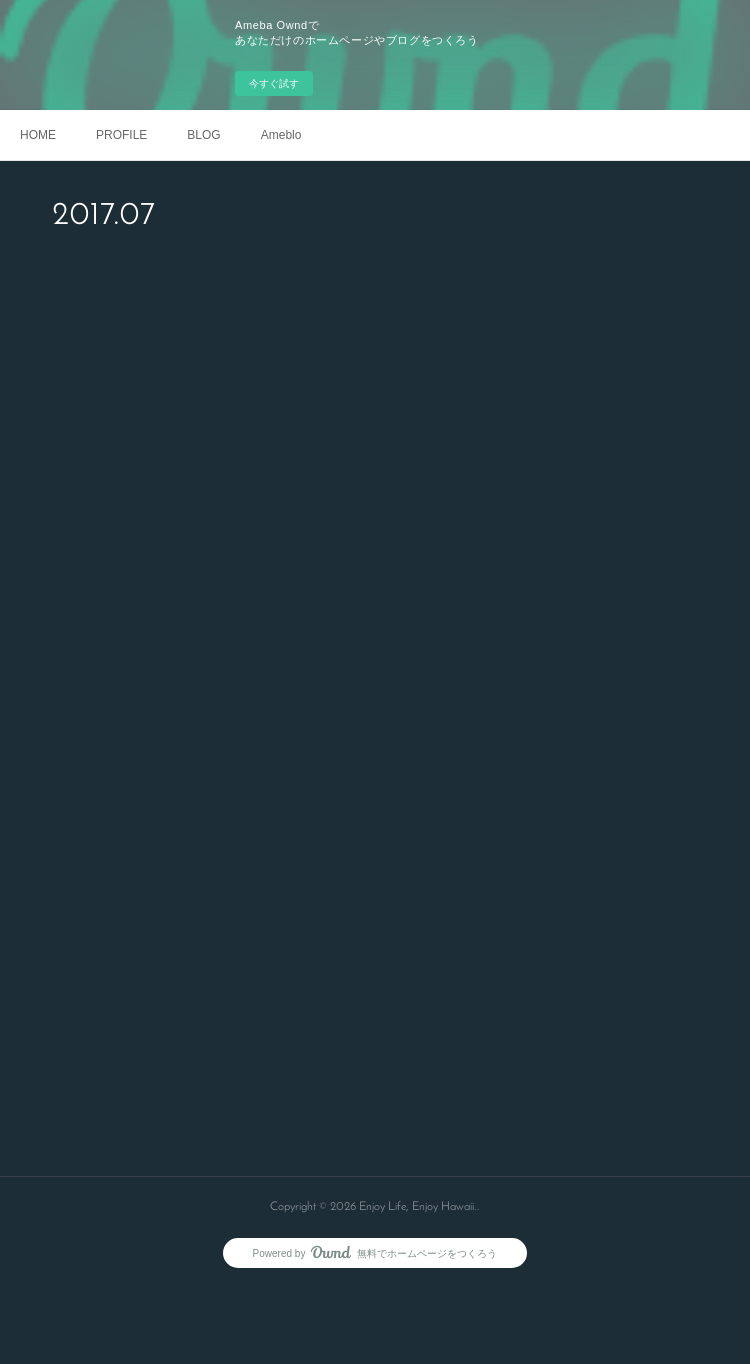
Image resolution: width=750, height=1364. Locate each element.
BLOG (203, 135)
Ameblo (281, 135)
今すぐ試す (274, 83)
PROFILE (121, 135)
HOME (38, 135)
